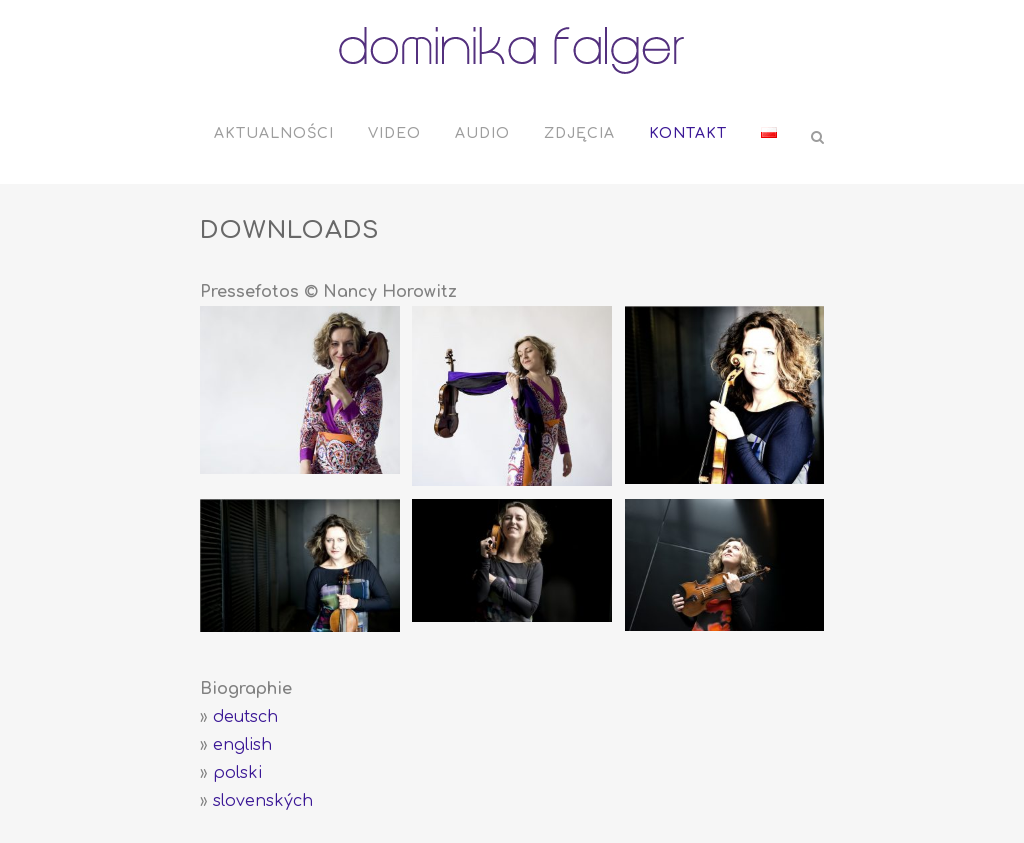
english (242, 745)
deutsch (245, 717)
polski (237, 773)
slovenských (263, 801)
